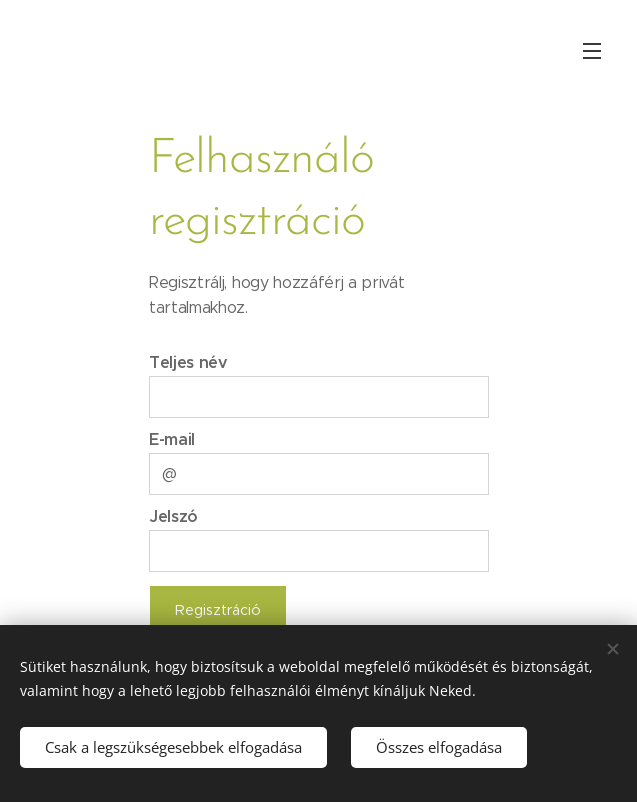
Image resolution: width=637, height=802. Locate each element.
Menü (592, 51)
